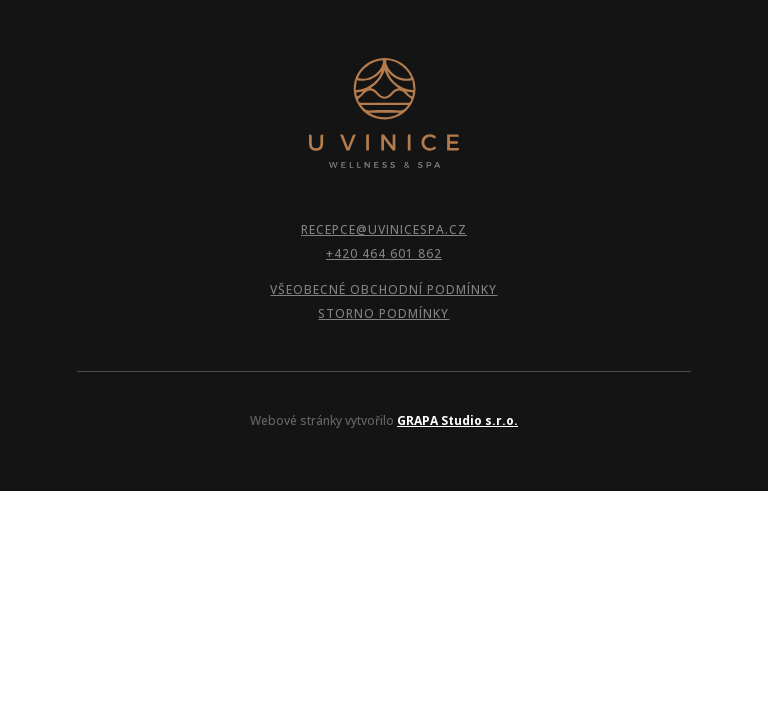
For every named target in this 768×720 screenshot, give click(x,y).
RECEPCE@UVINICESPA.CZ (384, 229)
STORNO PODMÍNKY (383, 313)
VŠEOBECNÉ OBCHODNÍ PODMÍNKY (383, 289)
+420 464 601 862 (384, 253)
